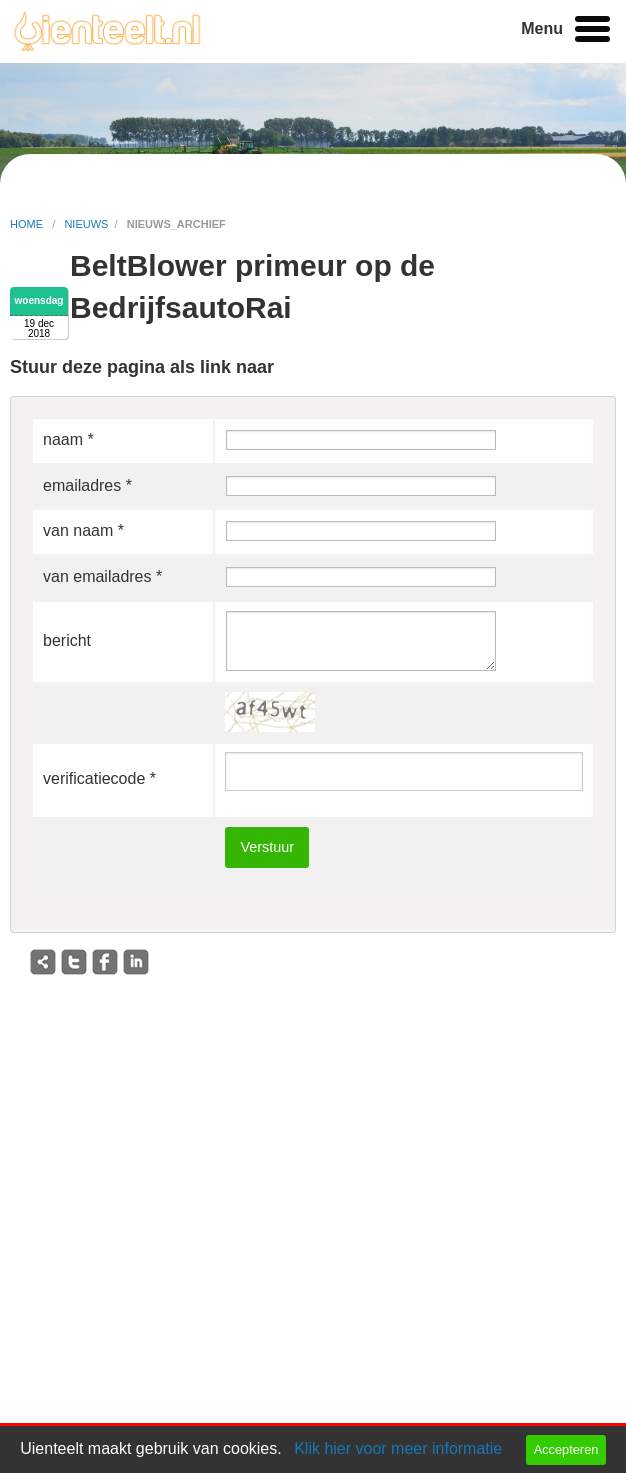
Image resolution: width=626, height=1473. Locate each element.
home (28, 224)
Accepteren (566, 1449)
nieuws (86, 224)
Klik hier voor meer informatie (398, 1448)
